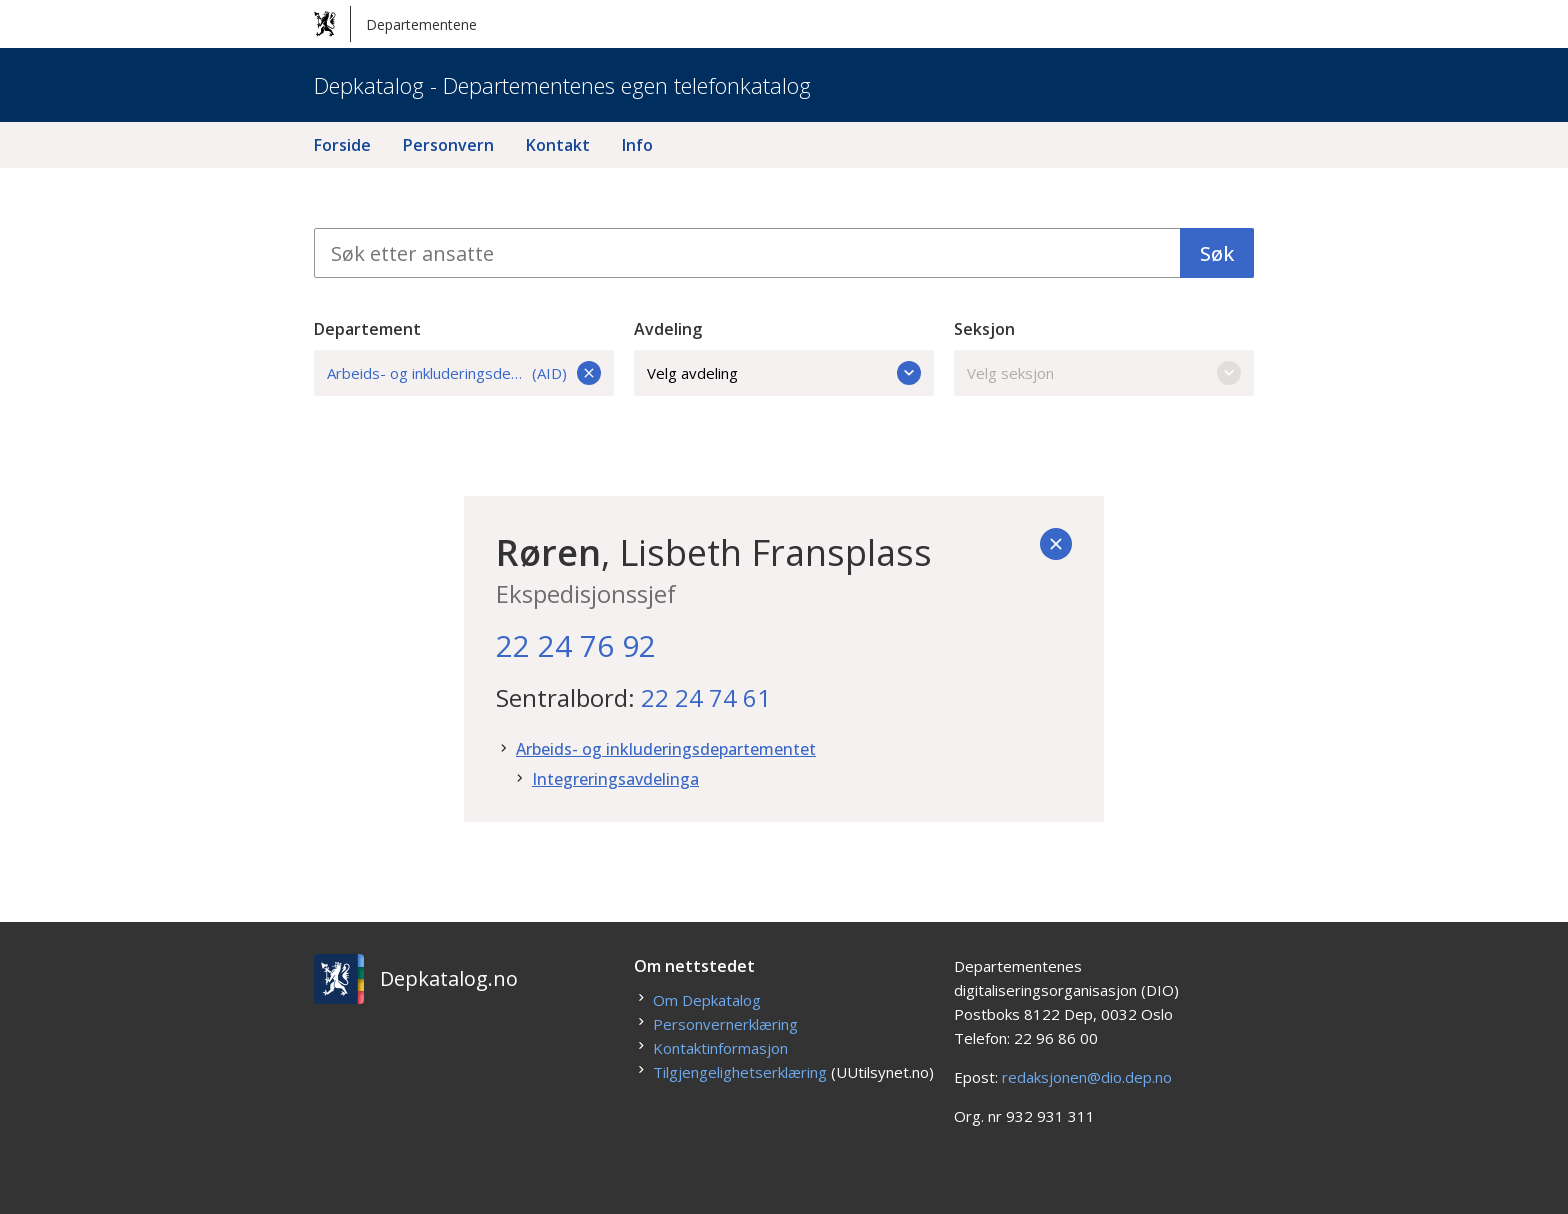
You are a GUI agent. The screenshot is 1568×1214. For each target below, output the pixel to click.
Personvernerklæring (725, 1024)
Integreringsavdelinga (615, 779)
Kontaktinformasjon (720, 1048)
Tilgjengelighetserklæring (740, 1072)
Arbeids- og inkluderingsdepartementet (666, 749)
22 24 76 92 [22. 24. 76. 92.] (576, 645)
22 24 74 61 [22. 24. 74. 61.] (706, 697)
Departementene (395, 24)
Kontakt (558, 145)
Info (637, 145)
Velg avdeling (784, 373)
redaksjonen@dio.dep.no (1087, 1077)
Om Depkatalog (707, 1000)
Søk (1217, 253)
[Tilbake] (1056, 544)
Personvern (448, 145)
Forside (342, 145)
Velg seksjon (1104, 373)
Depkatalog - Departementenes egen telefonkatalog (562, 85)
